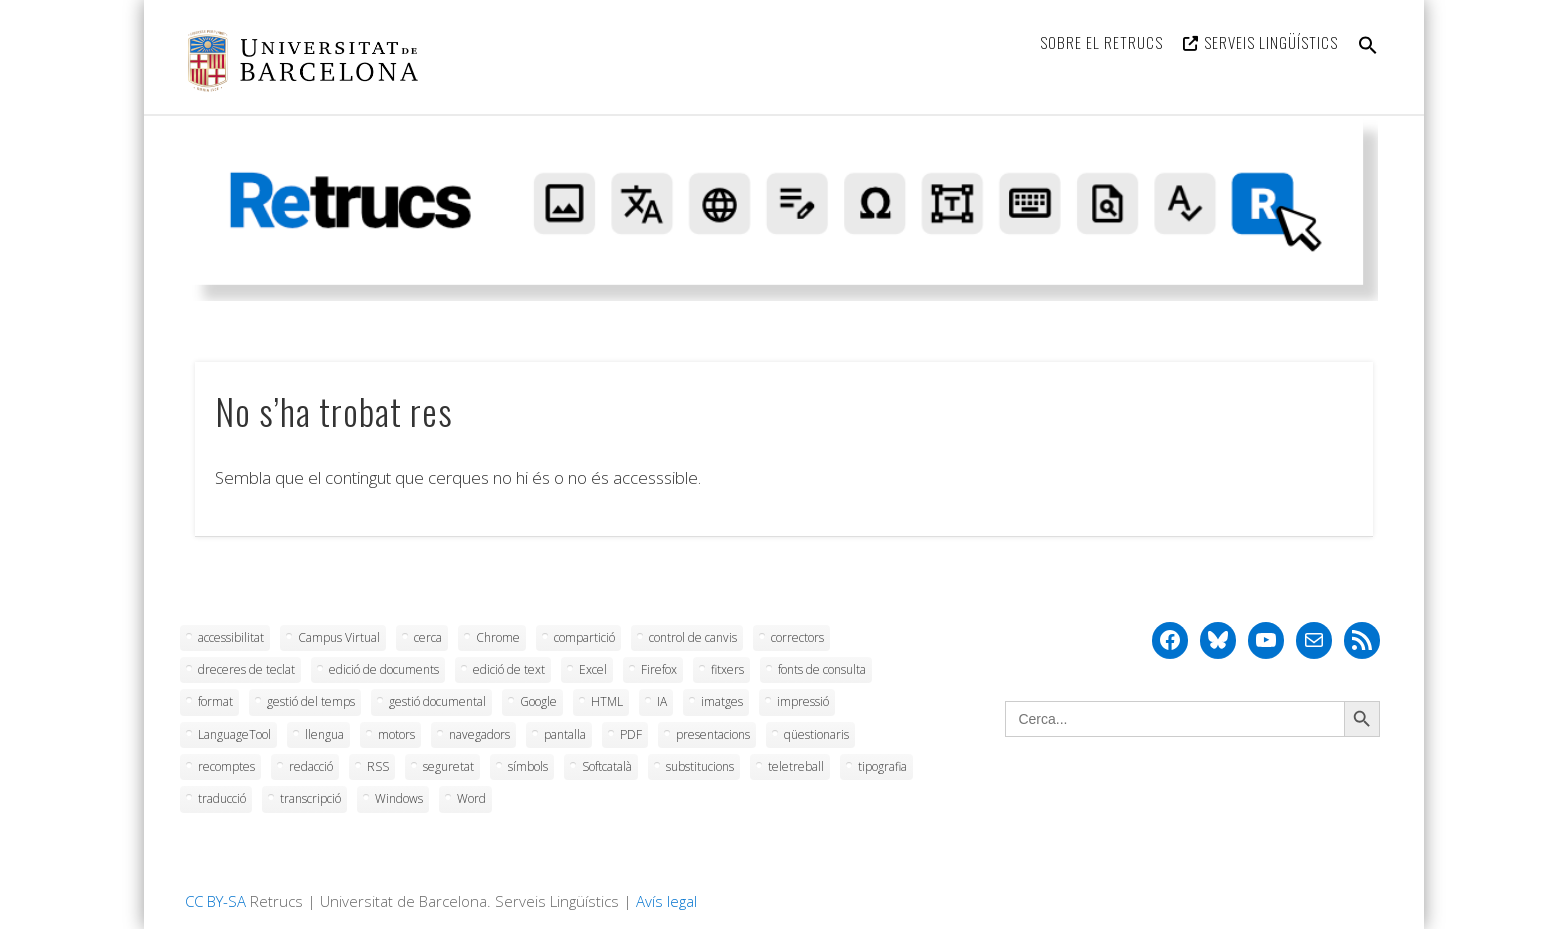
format (215, 701)
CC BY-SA (215, 901)
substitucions (700, 766)
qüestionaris (816, 734)
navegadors (479, 734)
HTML (607, 701)
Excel (593, 669)
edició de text (509, 669)
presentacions (713, 734)
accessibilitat (231, 637)
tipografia (882, 766)
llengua (324, 734)
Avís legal (666, 901)
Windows (399, 798)
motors (396, 734)
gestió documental (437, 701)
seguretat (448, 766)
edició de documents (384, 669)
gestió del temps (311, 701)
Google (538, 701)
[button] (1368, 57)
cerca (428, 637)
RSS (378, 766)
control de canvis (693, 637)
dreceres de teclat (246, 669)
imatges (722, 701)
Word (471, 798)
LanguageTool (234, 734)
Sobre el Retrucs (1101, 42)
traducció (222, 798)
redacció (311, 766)
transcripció (310, 798)
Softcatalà (607, 766)
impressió (803, 701)
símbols (528, 766)
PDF (631, 734)
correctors (797, 637)
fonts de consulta (822, 669)
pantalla (565, 734)
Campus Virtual (339, 637)
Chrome (498, 637)
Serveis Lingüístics (1271, 42)
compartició (584, 637)
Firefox (659, 669)
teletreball (796, 766)
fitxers (727, 669)
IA (662, 701)
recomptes (226, 766)
